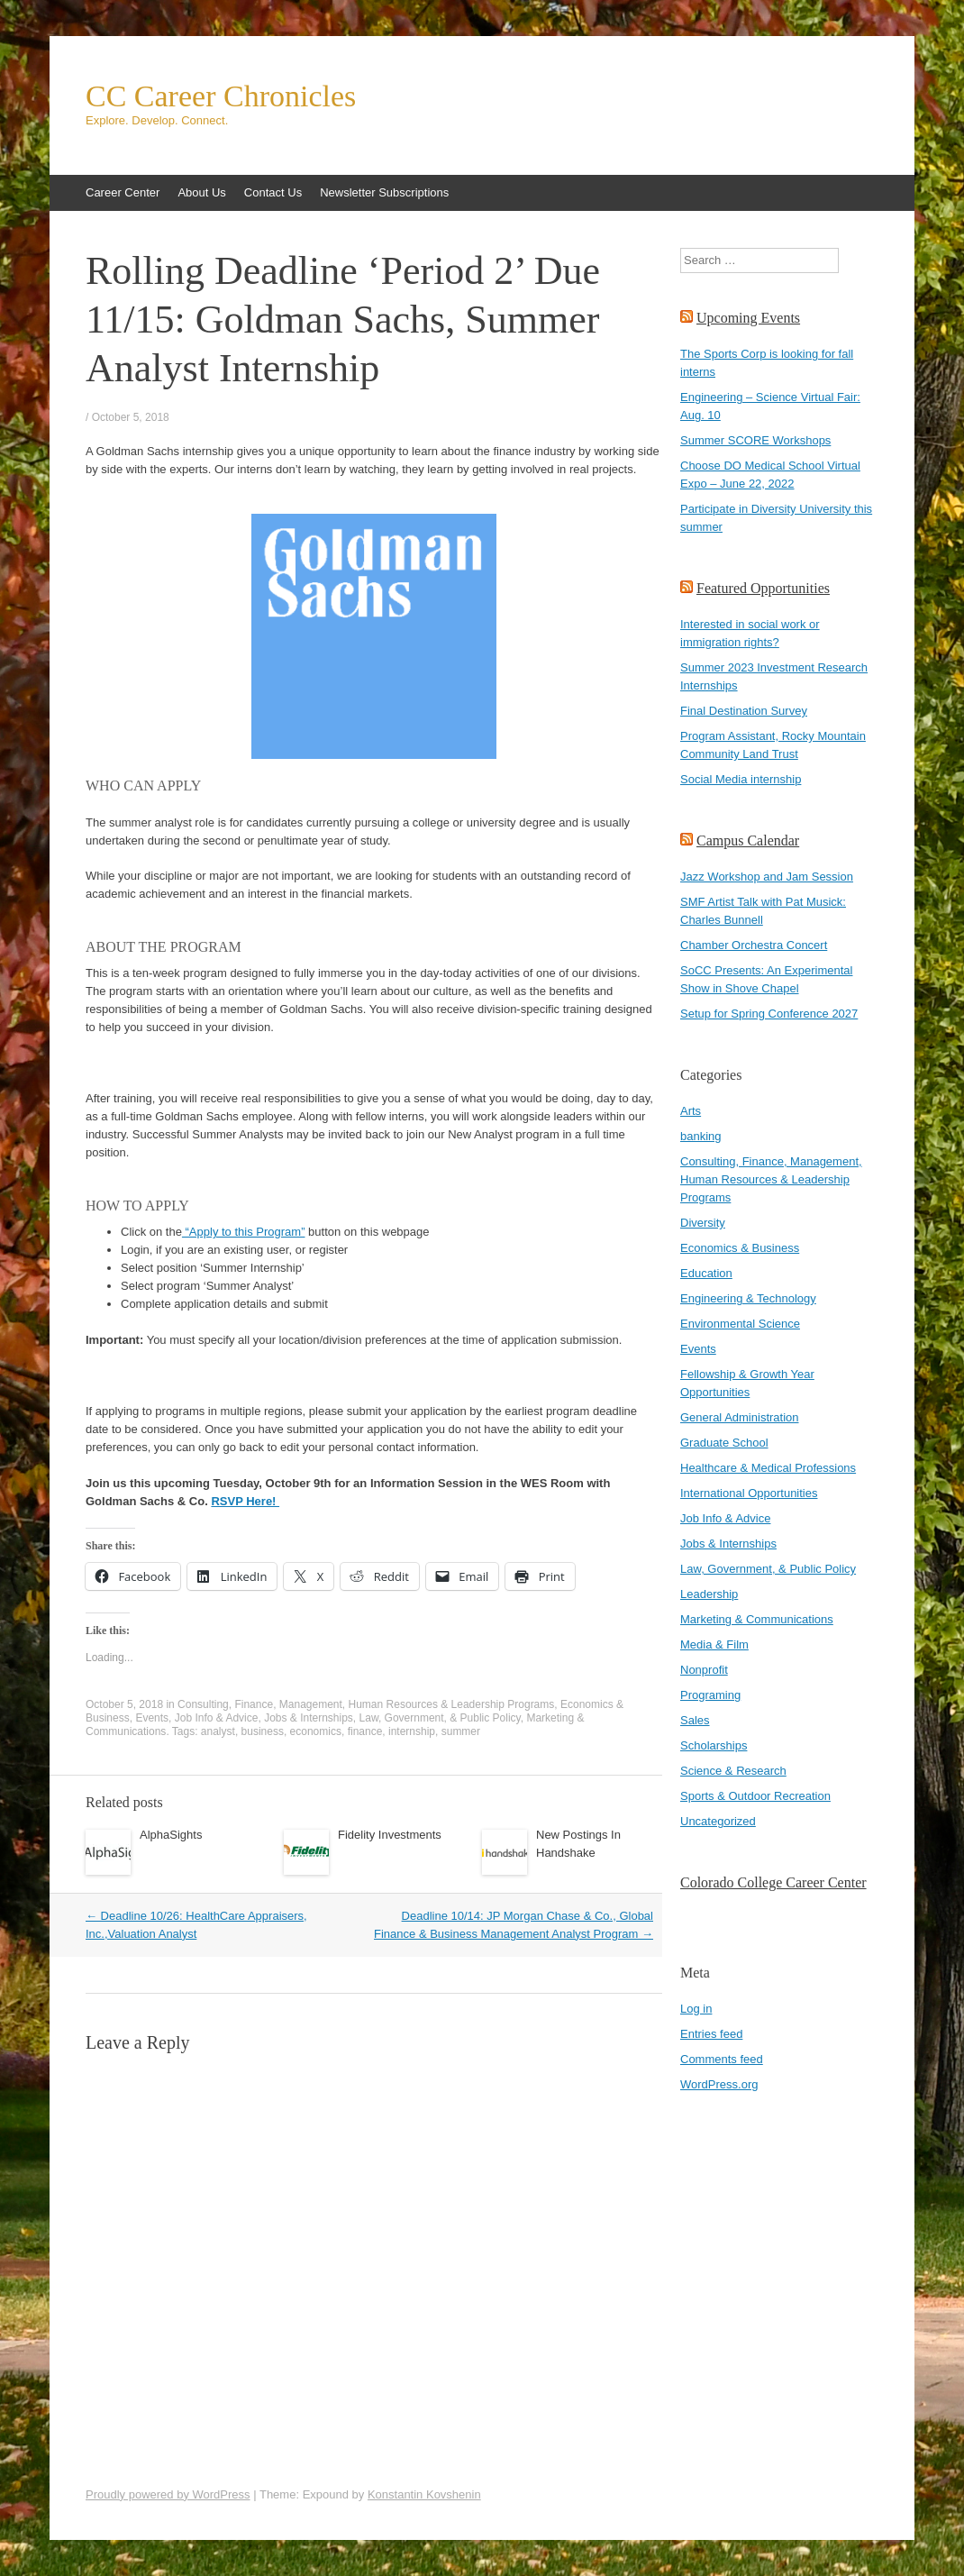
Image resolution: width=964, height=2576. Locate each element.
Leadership (709, 1594)
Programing (710, 1695)
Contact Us (273, 192)
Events (151, 1718)
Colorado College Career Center (773, 1882)
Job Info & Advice (217, 1718)
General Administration (739, 1417)
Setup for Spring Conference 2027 (769, 1013)
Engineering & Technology (748, 1298)
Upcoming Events (748, 317)
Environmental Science (740, 1323)
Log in (696, 2008)
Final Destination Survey (743, 710)
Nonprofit (704, 1669)
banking (701, 1136)
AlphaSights (171, 1834)
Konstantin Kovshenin (424, 2494)
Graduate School (724, 1442)
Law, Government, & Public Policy (440, 1718)
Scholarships (713, 1745)
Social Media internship (740, 779)
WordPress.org (719, 2084)
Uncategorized (718, 1821)
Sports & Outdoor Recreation (755, 1796)
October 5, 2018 (130, 417)
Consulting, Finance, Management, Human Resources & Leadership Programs (365, 1704)
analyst (218, 1731)
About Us (201, 192)
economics (315, 1731)
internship (411, 1731)
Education (706, 1273)
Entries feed (711, 2034)
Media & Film (714, 1644)
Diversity (702, 1222)
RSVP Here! (245, 1501)
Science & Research (733, 1770)
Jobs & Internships (308, 1718)
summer (460, 1731)
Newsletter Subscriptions (384, 192)
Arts (690, 1111)
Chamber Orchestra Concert (753, 945)
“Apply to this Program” (243, 1231)
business (262, 1731)
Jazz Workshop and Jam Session (766, 876)
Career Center (122, 192)
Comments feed (721, 2059)
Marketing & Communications (756, 1619)
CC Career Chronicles (221, 96)
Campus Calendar (747, 840)
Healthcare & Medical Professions (768, 1468)
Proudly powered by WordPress (168, 2494)
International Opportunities (748, 1493)
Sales (695, 1720)
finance (365, 1731)
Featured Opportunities (763, 588)
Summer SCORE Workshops (755, 440)
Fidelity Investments (389, 1834)
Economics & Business (739, 1248)
